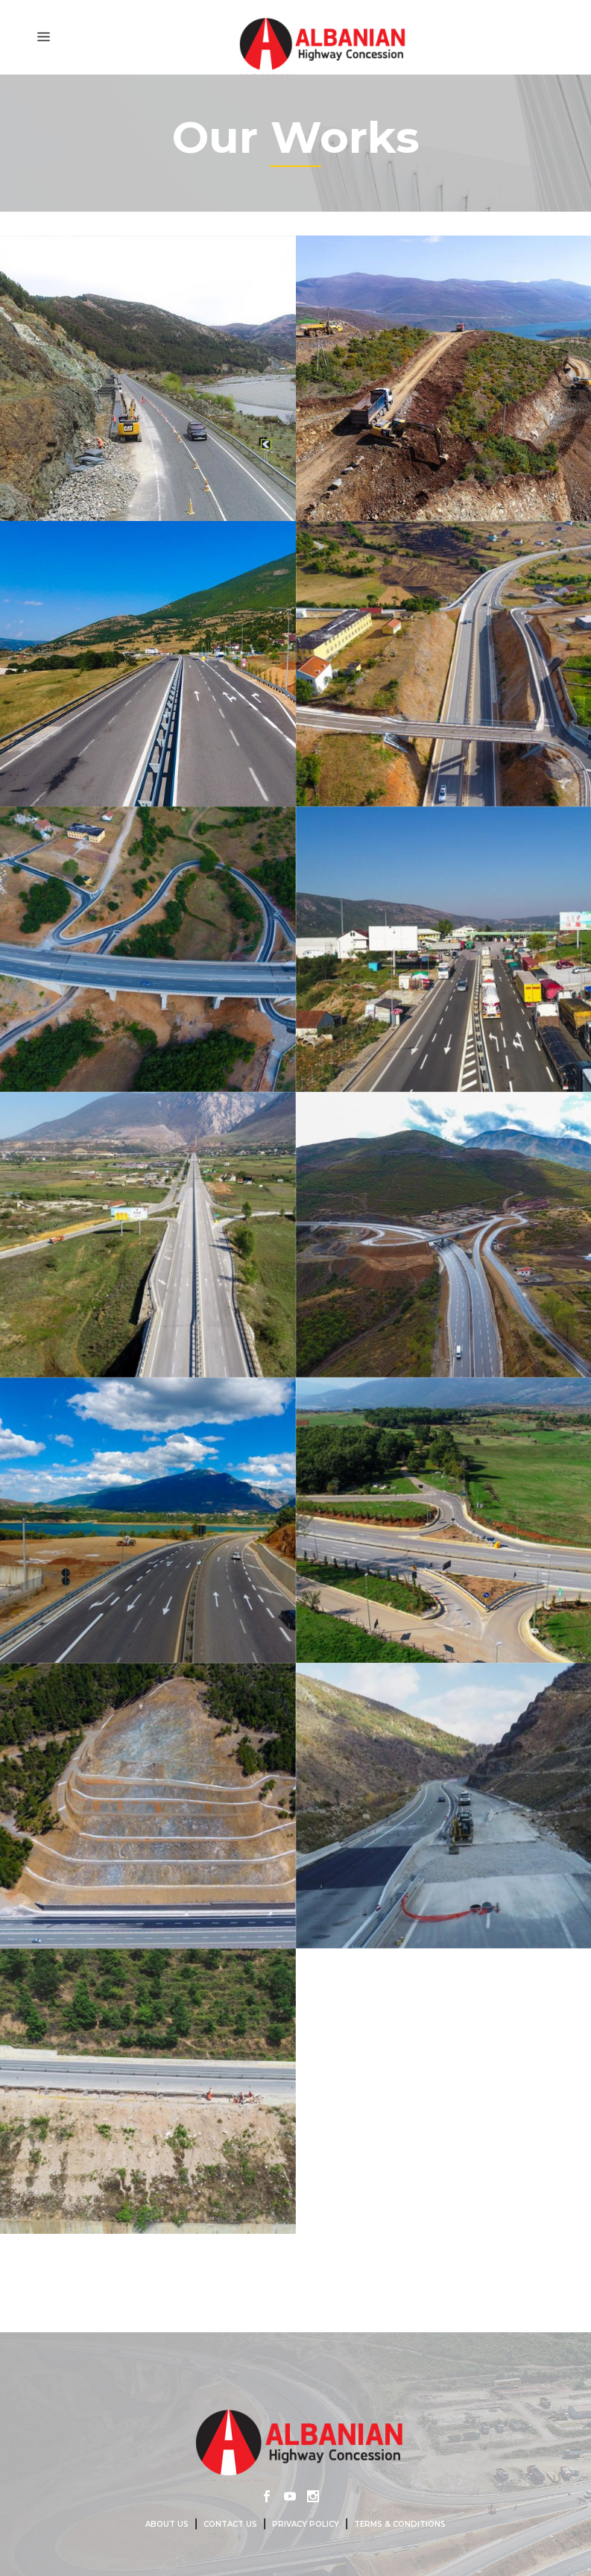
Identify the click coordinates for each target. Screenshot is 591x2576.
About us (167, 2524)
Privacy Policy (305, 2524)
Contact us (230, 2524)
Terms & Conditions (400, 2524)
